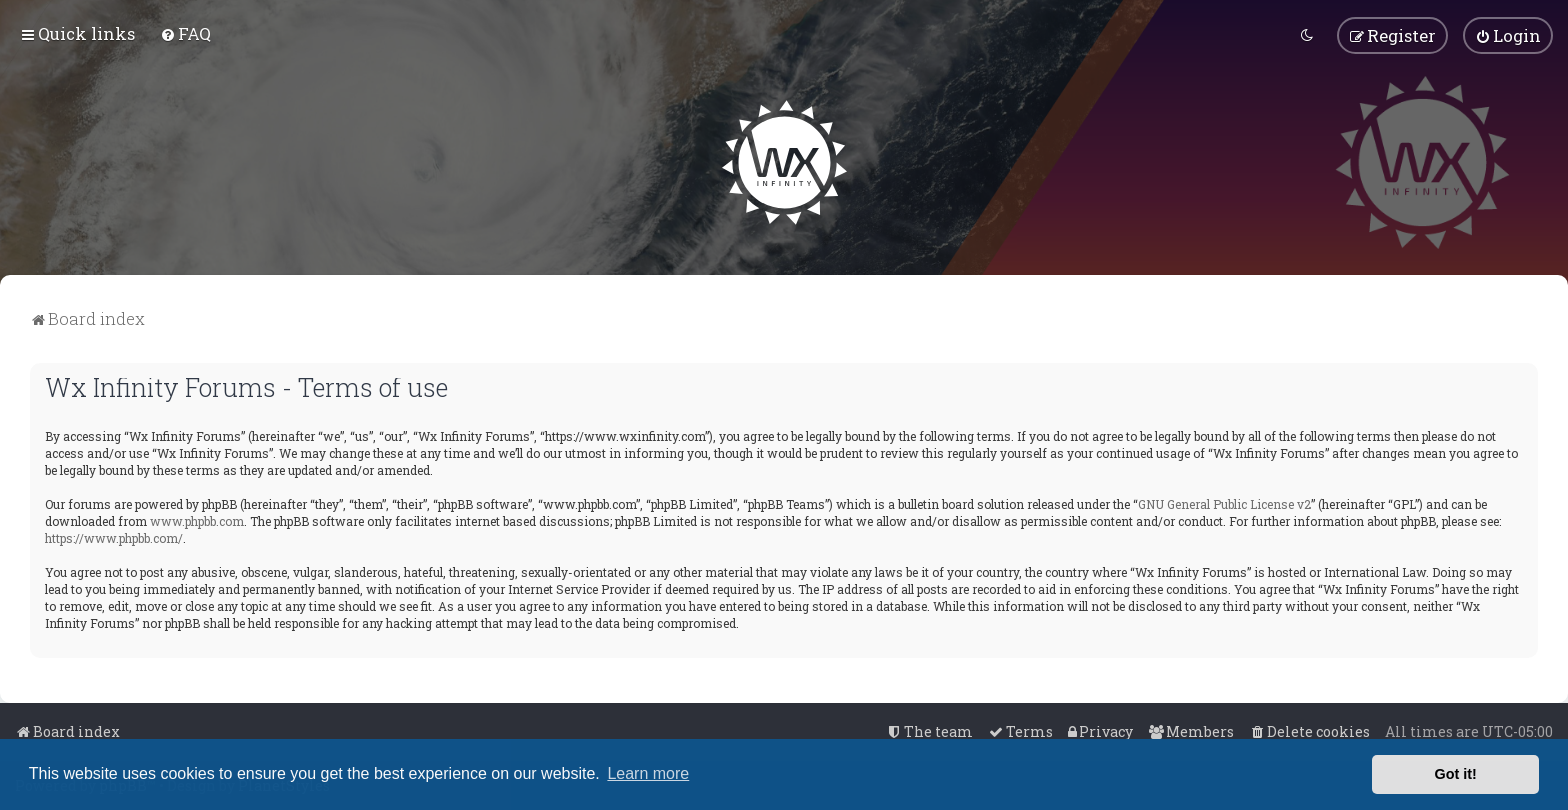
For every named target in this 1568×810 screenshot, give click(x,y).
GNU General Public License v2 (1224, 503)
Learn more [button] (648, 773)
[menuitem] (185, 33)
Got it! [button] (1456, 774)
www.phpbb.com (197, 520)
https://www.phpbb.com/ (114, 537)
